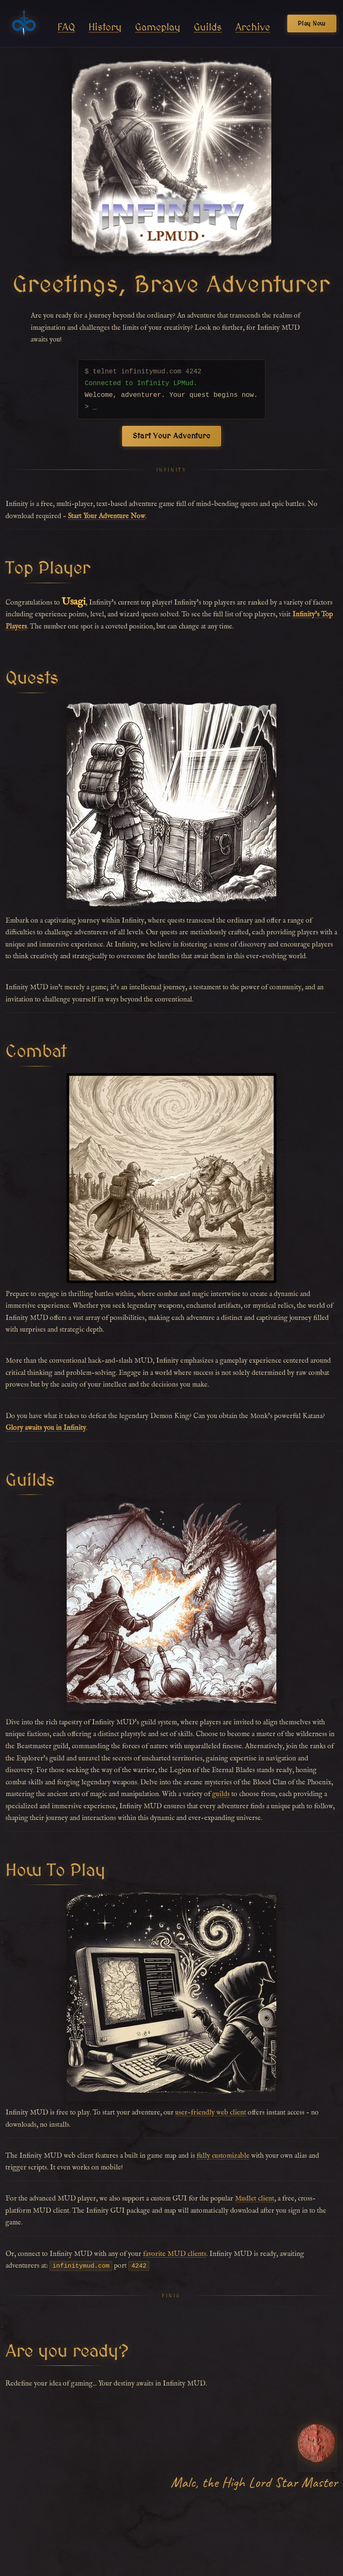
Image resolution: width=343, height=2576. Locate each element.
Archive (252, 27)
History (105, 27)
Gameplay (157, 27)
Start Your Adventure (171, 435)
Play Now (312, 23)
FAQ (66, 27)
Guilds (208, 27)
